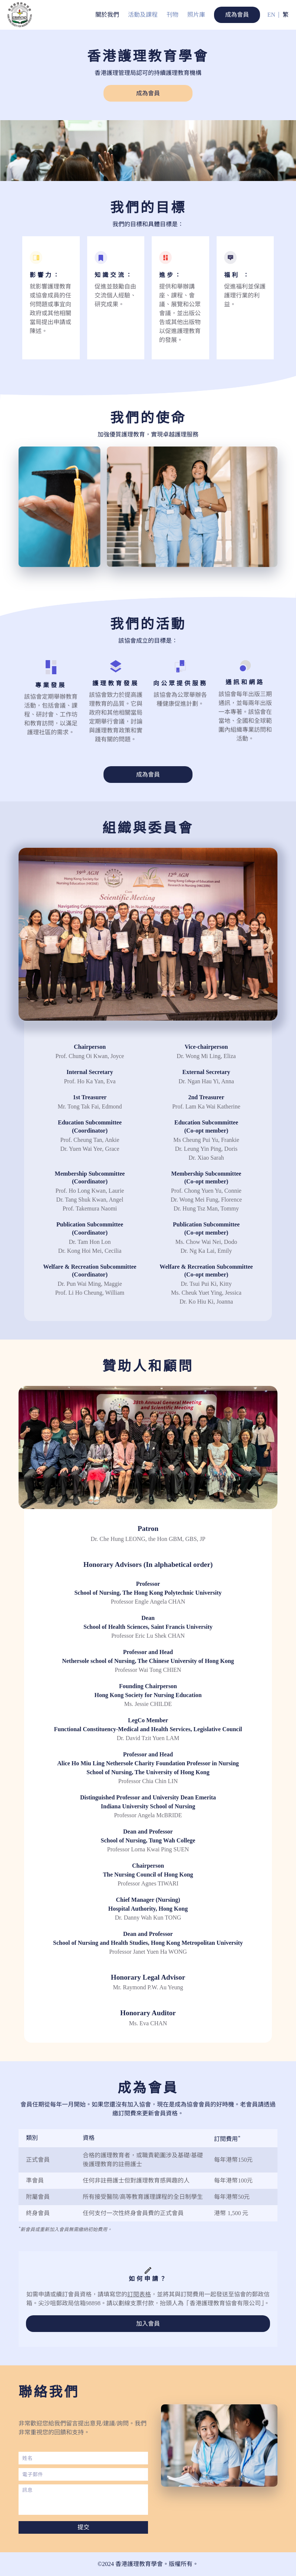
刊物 (172, 14)
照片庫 (196, 14)
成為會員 (237, 14)
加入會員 (148, 2323)
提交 (83, 2527)
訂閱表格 (139, 2294)
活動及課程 (143, 14)
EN (271, 14)
